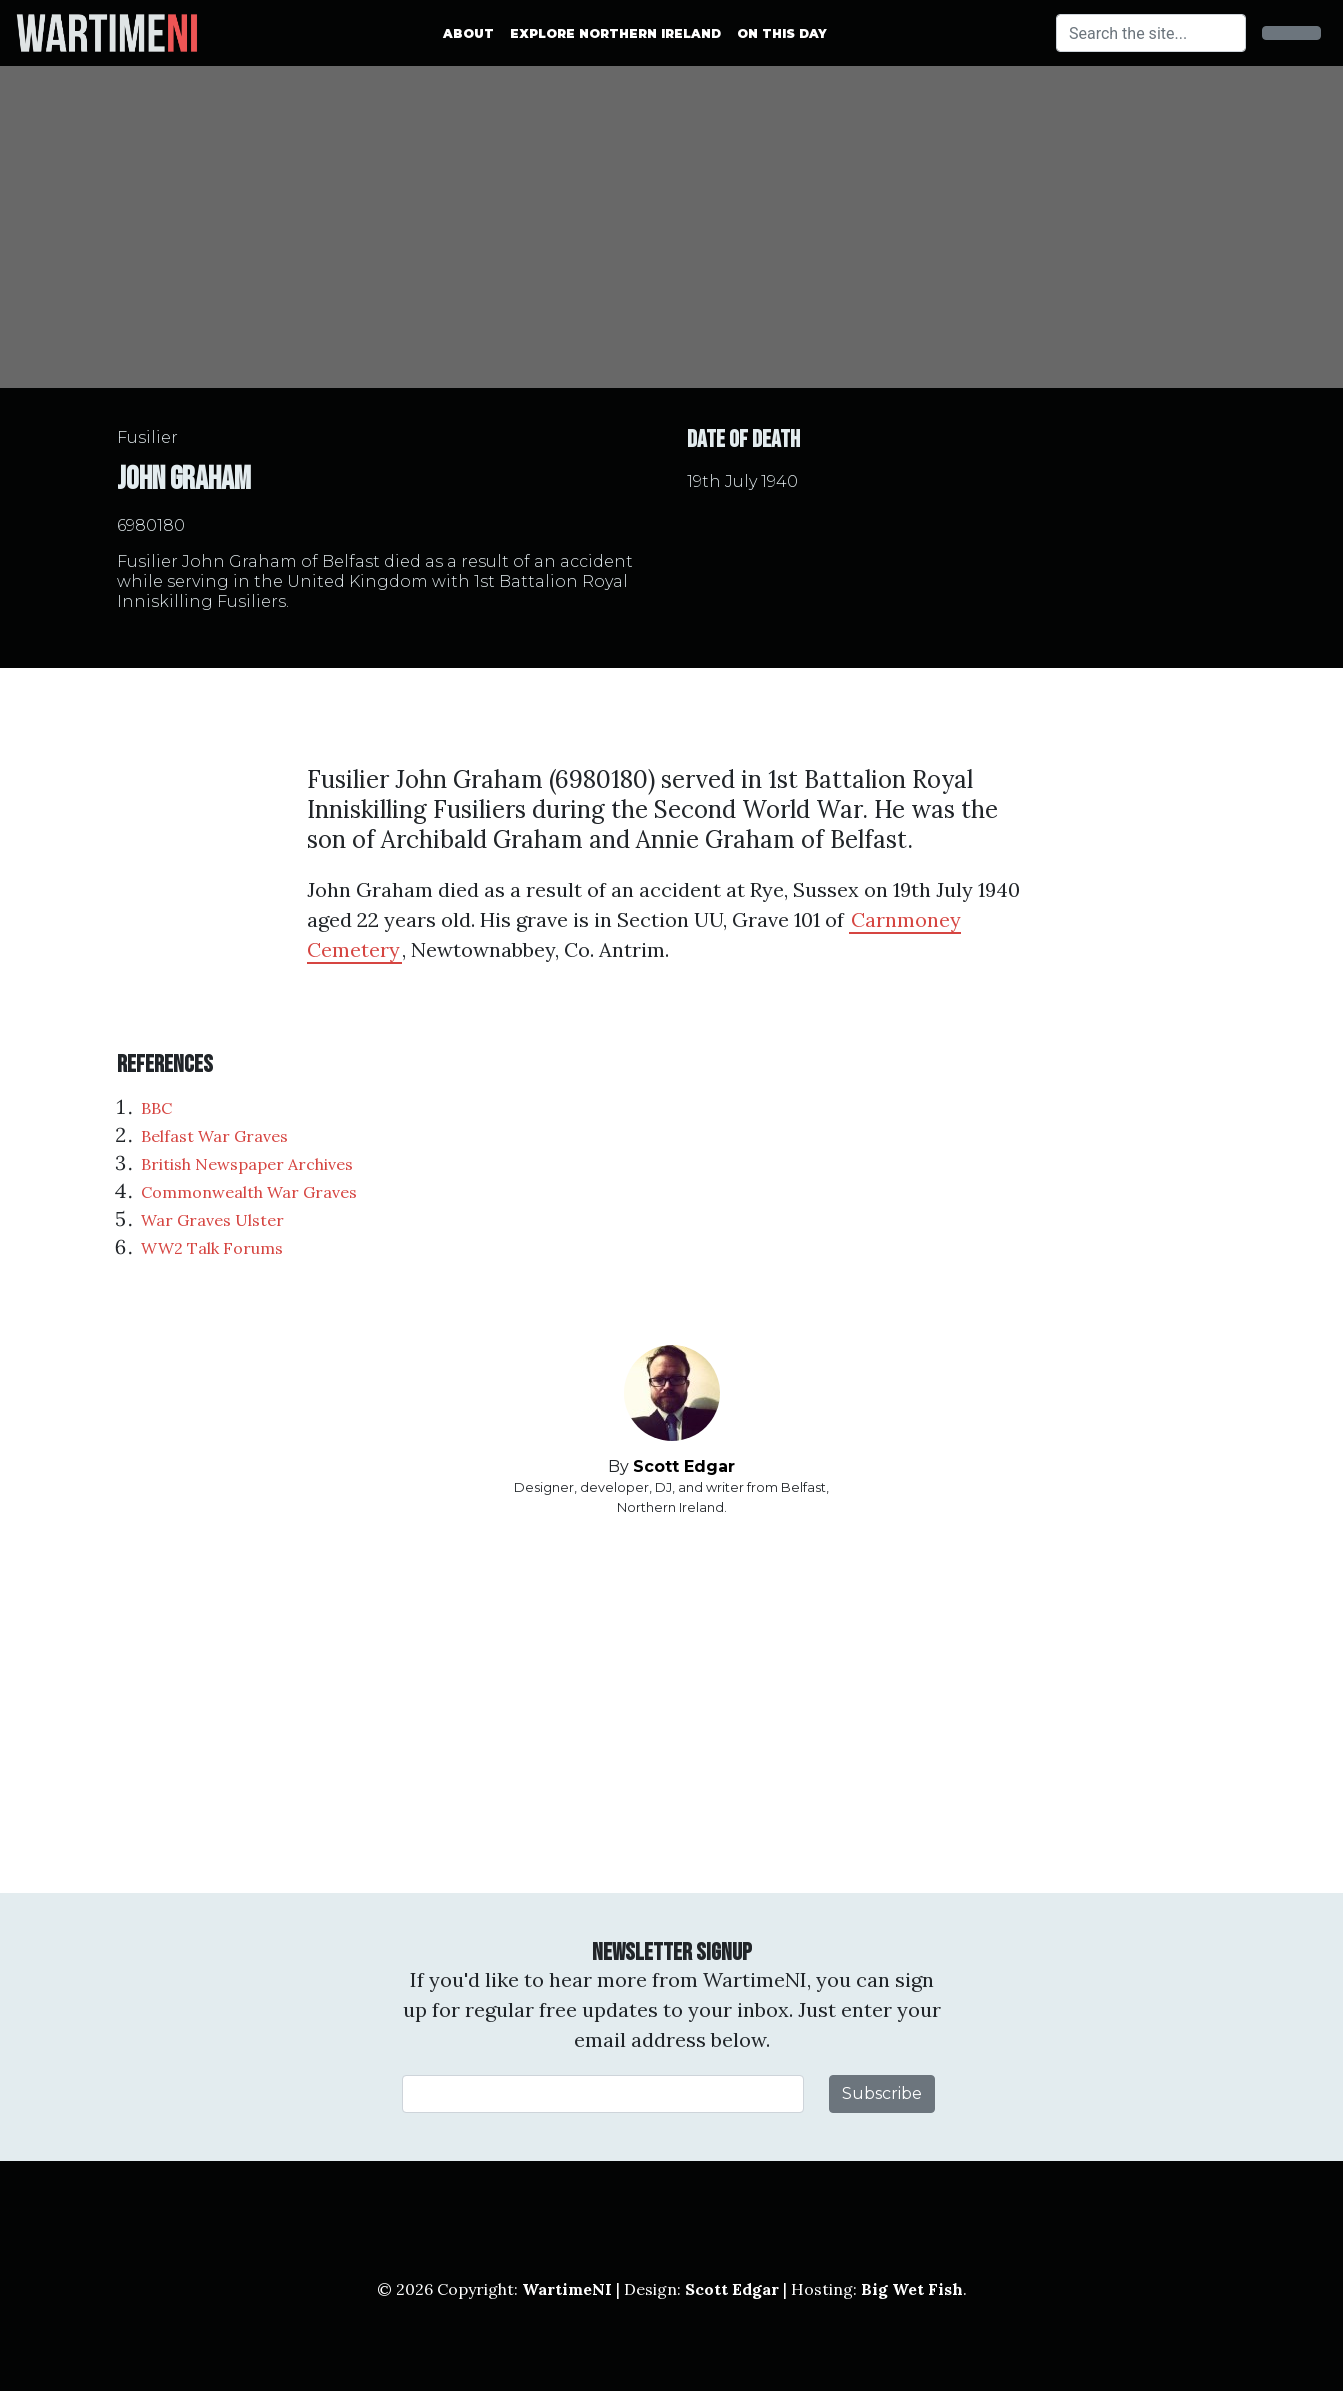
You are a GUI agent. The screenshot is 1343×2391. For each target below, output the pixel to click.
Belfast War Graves (214, 1136)
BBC (156, 1108)
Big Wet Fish (912, 2289)
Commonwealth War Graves (249, 1192)
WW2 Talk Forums (212, 1248)
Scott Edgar (684, 1466)
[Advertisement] (672, 1705)
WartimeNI (567, 2289)
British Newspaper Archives (247, 1164)
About (468, 33)
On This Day (782, 33)
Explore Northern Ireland (615, 33)
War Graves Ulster (212, 1220)
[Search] (1151, 33)
